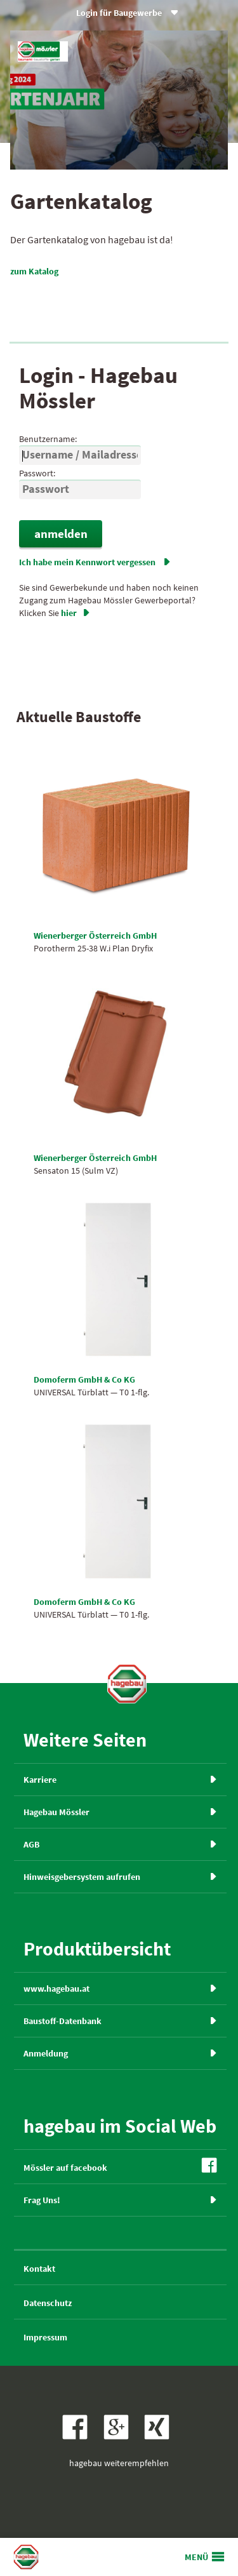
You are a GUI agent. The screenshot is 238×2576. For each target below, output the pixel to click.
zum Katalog (40, 271)
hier (76, 613)
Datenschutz (47, 2303)
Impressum (45, 2337)
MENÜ (196, 2557)
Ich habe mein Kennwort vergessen (95, 562)
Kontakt (39, 2268)
